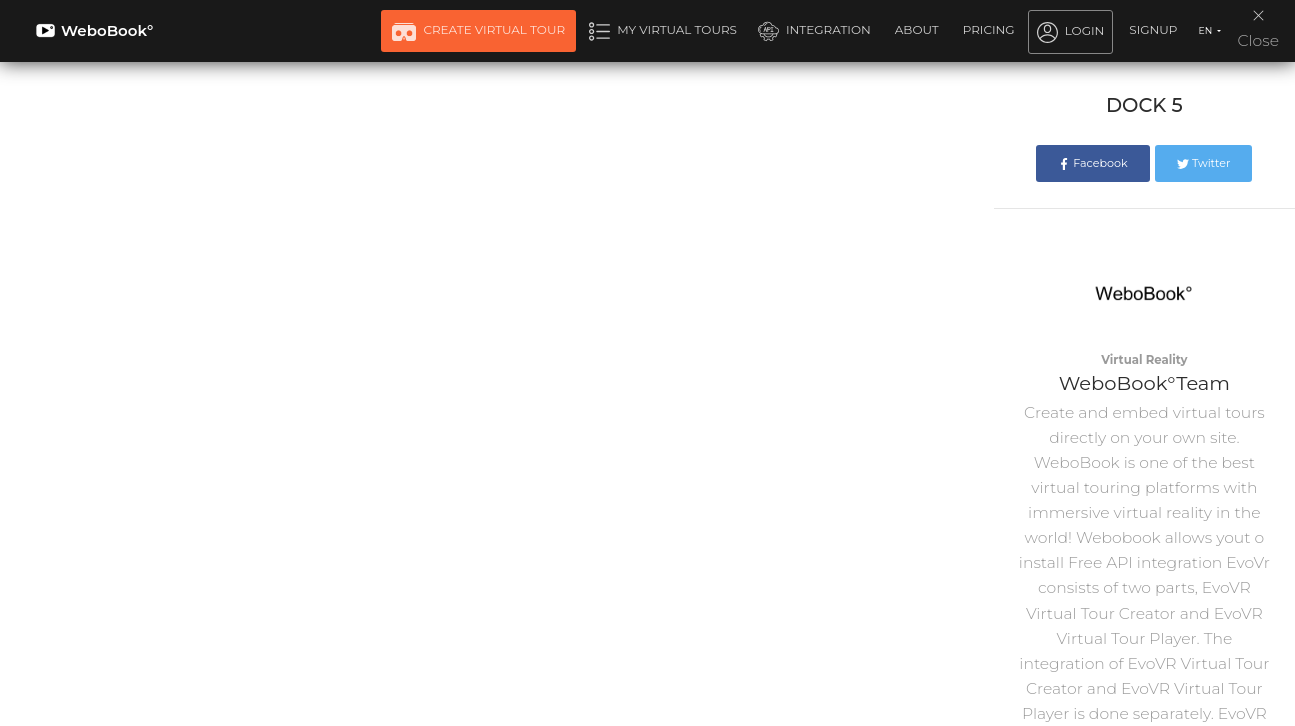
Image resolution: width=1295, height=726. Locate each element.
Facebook (1092, 163)
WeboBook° (94, 30)
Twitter (1203, 163)
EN (1206, 30)
